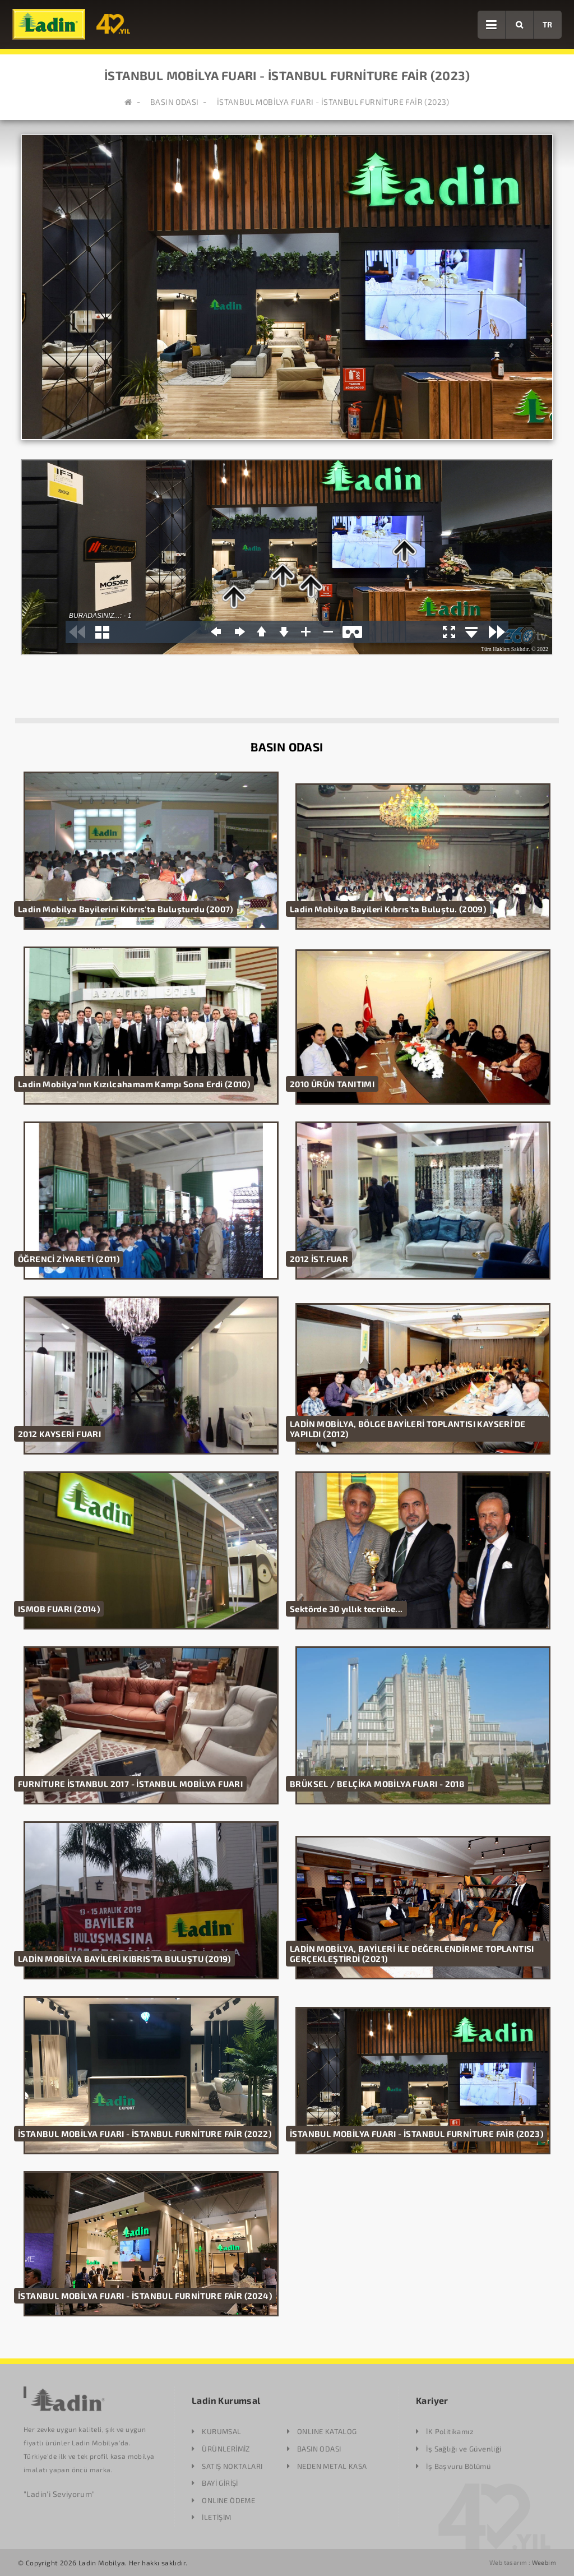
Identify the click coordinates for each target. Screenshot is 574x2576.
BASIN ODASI (174, 102)
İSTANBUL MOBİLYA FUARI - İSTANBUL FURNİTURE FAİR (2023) (333, 102)
